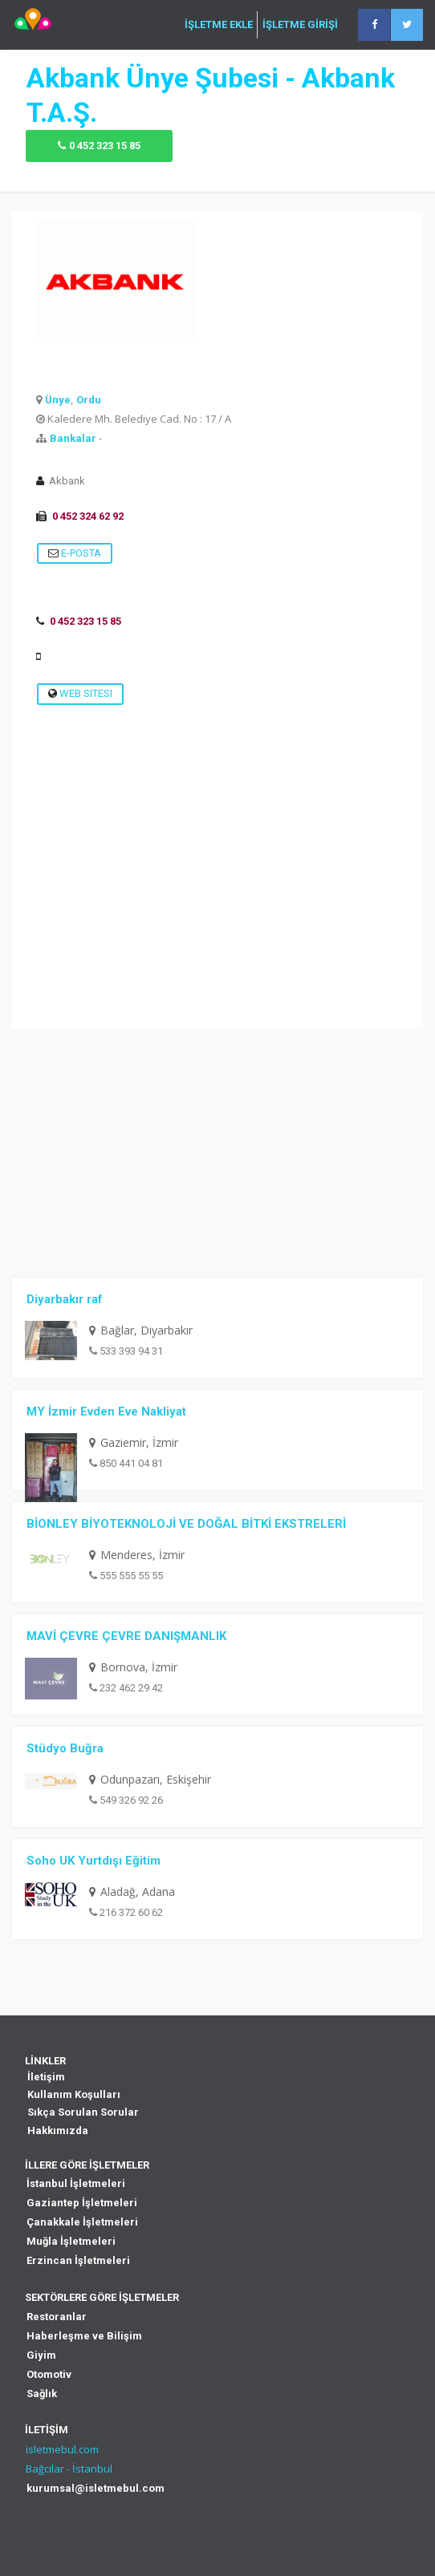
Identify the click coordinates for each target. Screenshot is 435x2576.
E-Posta (74, 553)
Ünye (58, 400)
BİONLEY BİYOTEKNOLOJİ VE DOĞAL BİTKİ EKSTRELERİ (186, 1524)
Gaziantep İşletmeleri (81, 2203)
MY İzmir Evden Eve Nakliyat (106, 1411)
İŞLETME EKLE (219, 25)
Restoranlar (56, 2317)
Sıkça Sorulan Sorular (83, 2112)
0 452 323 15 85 (104, 146)
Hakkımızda (57, 2130)
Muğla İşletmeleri (71, 2241)
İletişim (46, 2077)
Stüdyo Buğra (65, 1748)
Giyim (41, 2355)
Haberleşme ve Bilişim (84, 2336)
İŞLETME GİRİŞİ (300, 25)
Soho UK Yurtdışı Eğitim (93, 1860)
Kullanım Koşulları (73, 2094)
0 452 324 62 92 (88, 516)
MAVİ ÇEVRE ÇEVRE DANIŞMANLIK (126, 1636)
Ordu (88, 400)
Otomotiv (48, 2374)
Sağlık (41, 2394)
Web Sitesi (80, 693)
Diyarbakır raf (64, 1299)
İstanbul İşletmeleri (75, 2183)
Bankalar (73, 438)
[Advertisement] (217, 916)
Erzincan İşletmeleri (78, 2260)
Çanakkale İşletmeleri (82, 2222)
